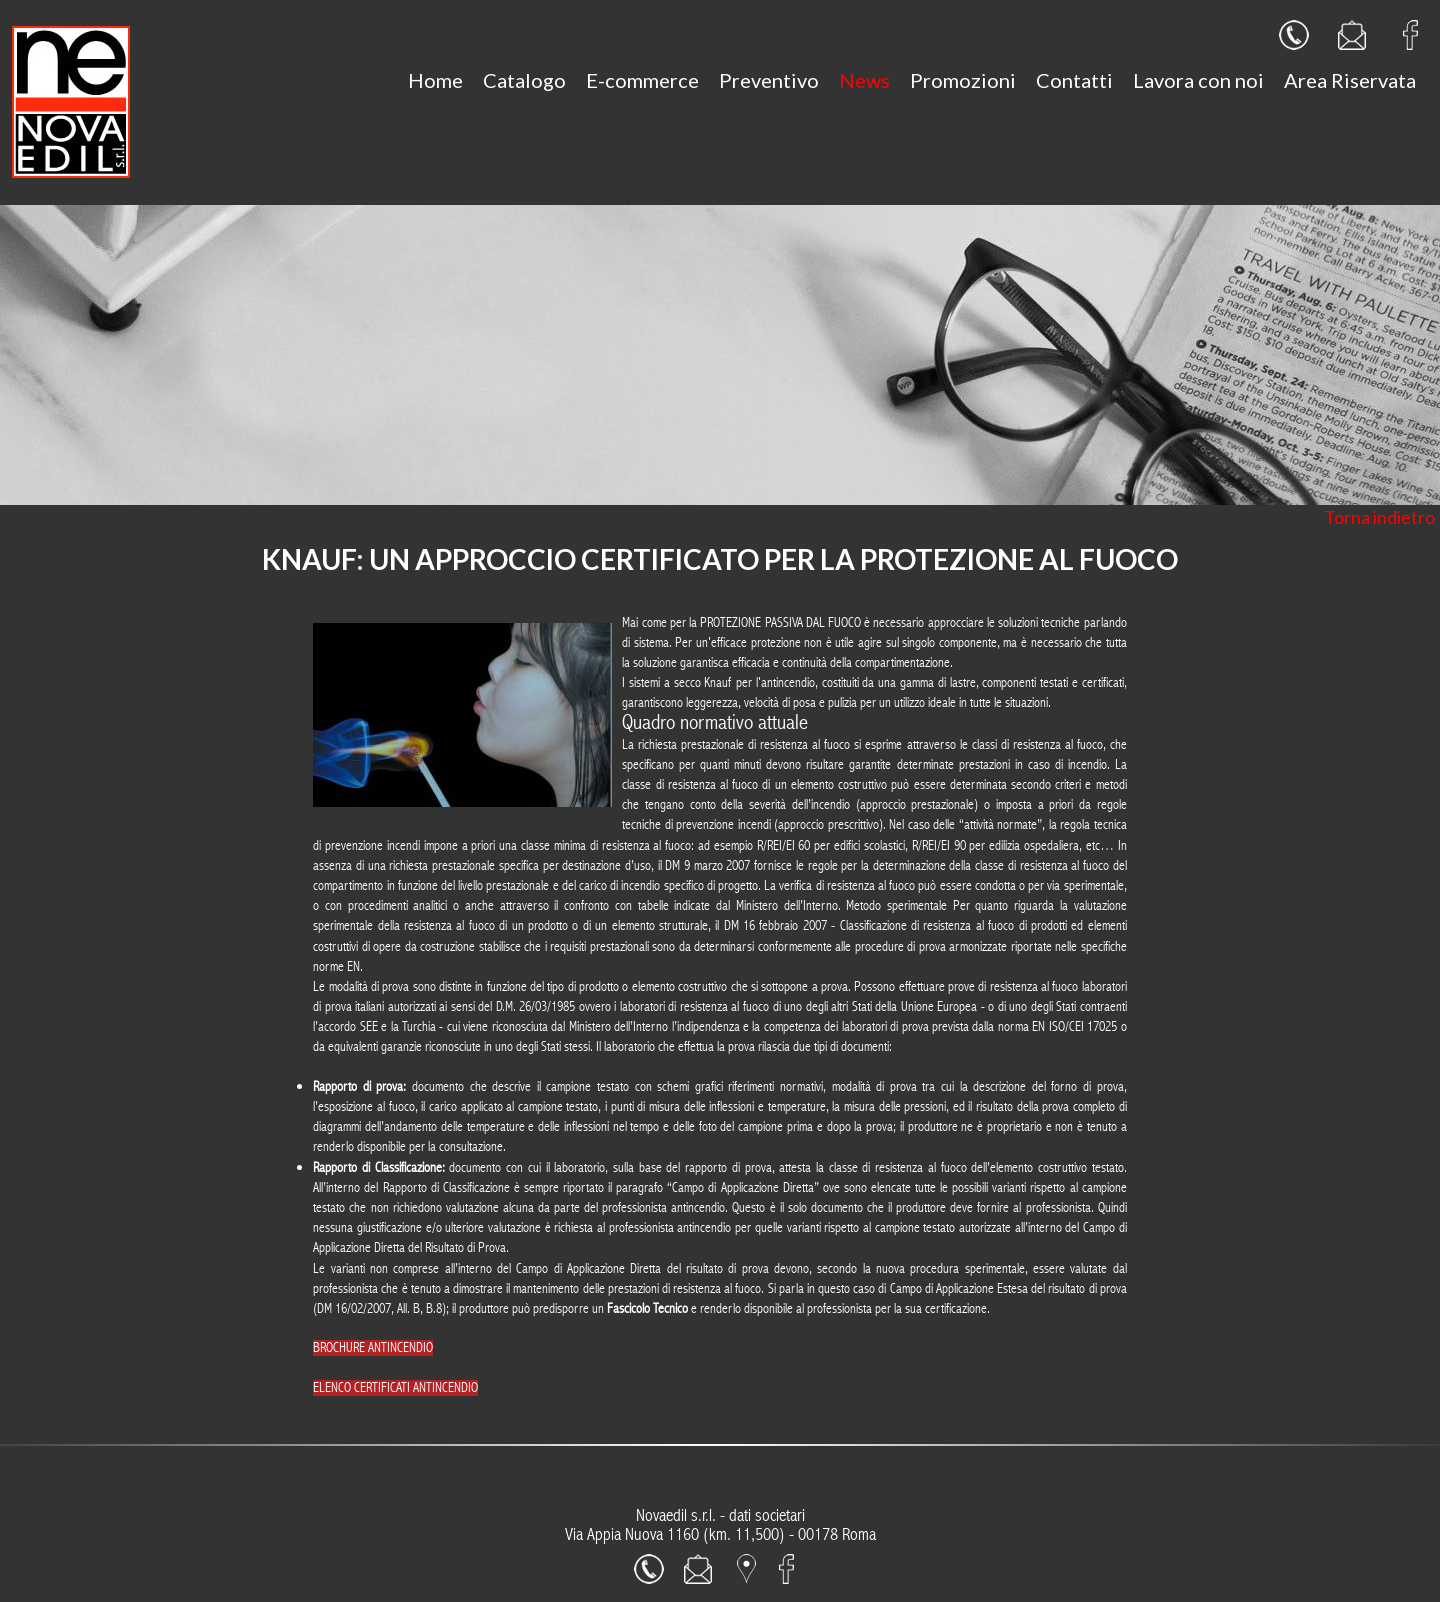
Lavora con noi (1198, 80)
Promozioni (963, 80)
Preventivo (769, 80)
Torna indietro (1379, 517)
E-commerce (642, 80)
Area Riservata (1350, 80)
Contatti (1074, 80)
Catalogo (524, 80)
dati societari (767, 1515)
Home (435, 80)
